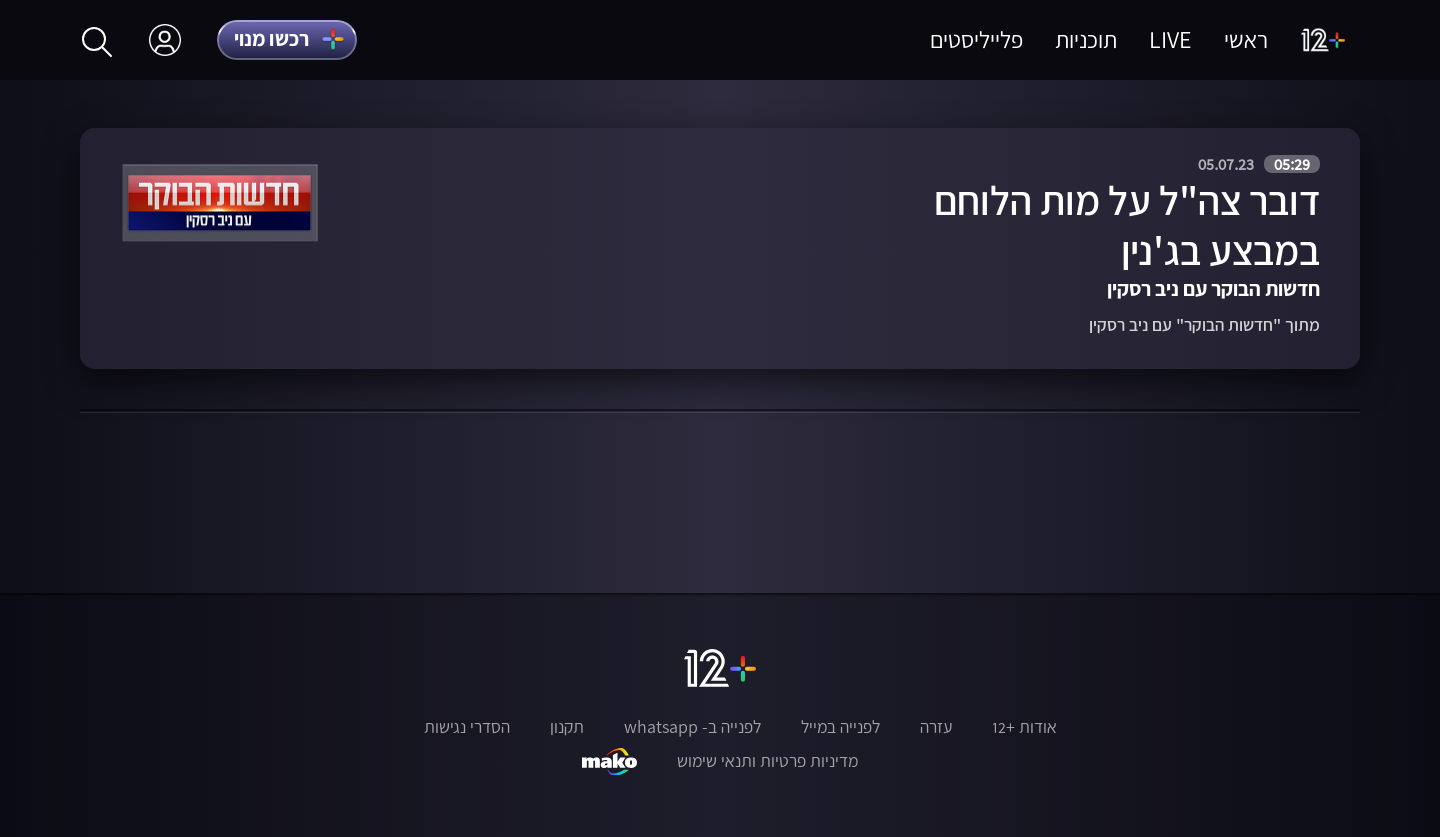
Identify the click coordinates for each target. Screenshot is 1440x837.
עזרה (936, 727)
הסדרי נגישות (467, 727)
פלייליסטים (976, 39)
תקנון (567, 727)
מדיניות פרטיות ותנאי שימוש (767, 761)
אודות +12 (1024, 727)
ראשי (1246, 39)
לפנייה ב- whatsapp (692, 727)
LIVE (1170, 39)
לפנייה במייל (840, 727)
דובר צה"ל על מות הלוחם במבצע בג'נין (1127, 225)
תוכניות (1086, 39)
